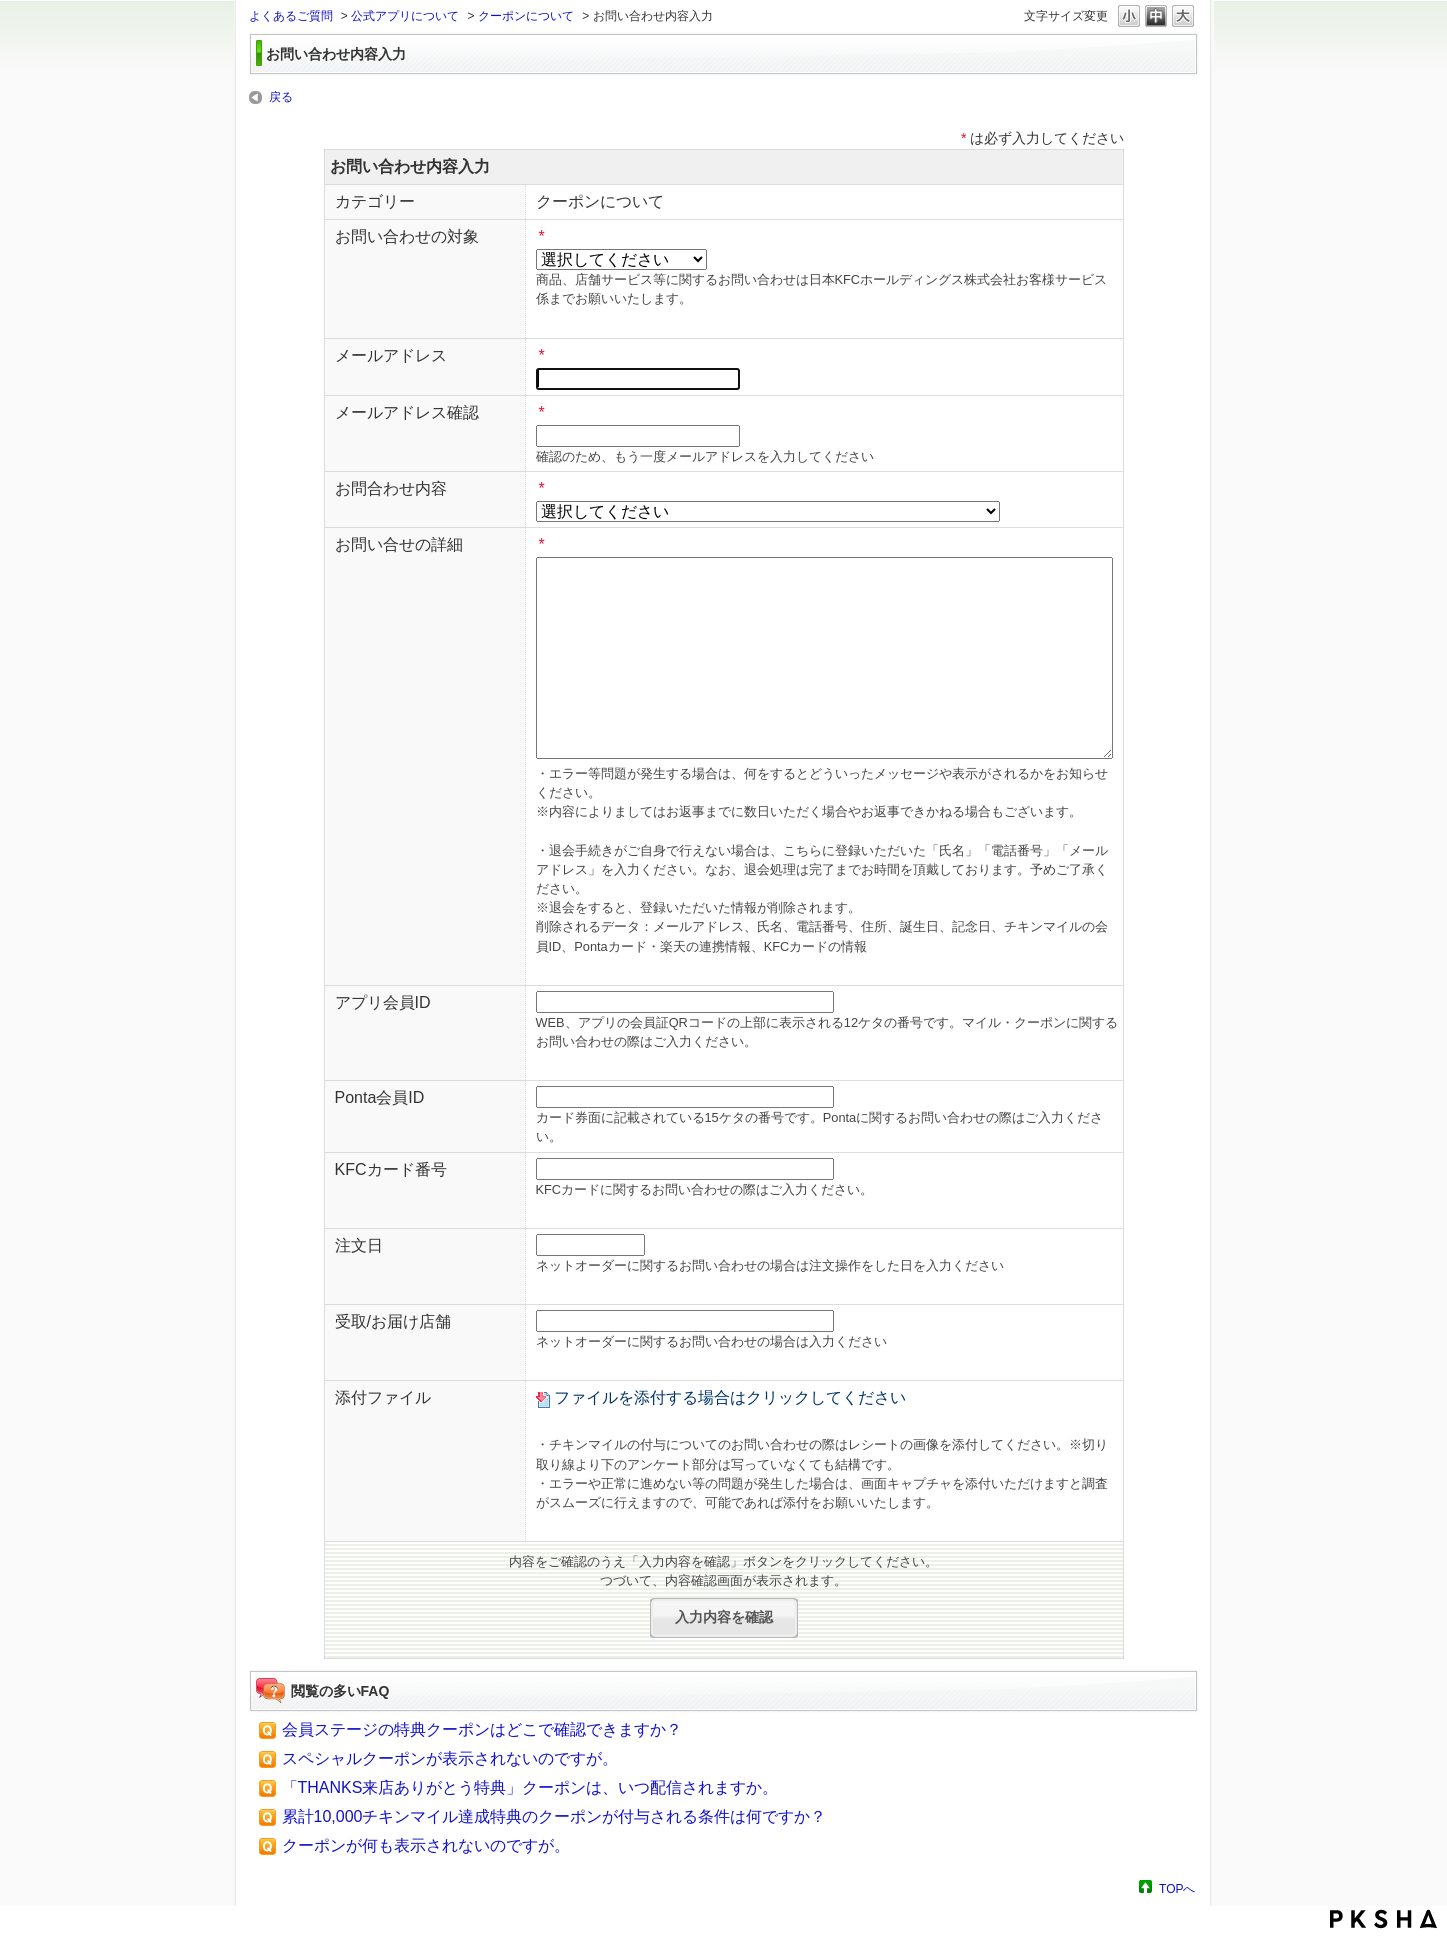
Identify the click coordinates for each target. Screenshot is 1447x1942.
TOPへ (1177, 1888)
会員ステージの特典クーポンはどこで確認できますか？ (482, 1729)
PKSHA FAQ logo (1383, 1919)
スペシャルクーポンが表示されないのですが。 (450, 1758)
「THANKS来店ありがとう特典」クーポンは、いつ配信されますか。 (530, 1787)
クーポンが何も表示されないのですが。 (426, 1845)
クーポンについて (526, 16)
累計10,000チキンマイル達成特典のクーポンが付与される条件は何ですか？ (554, 1816)
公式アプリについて (405, 16)
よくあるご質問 (291, 16)
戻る (281, 97)
